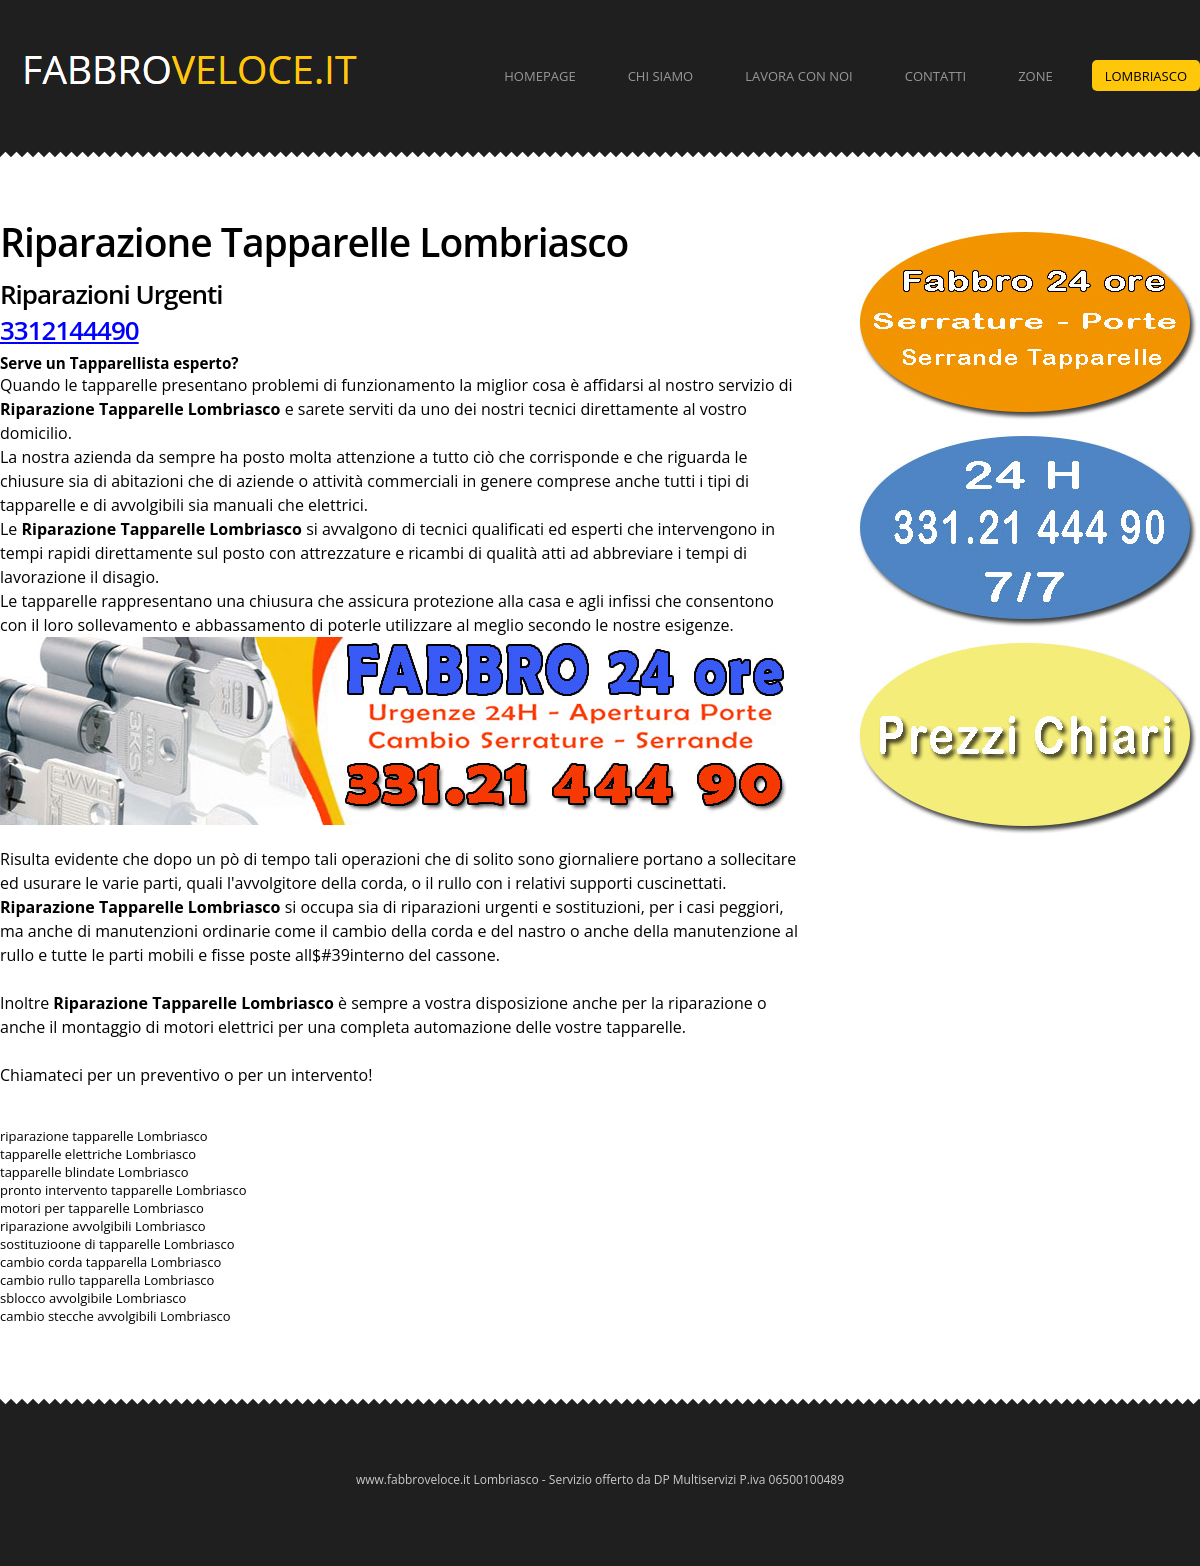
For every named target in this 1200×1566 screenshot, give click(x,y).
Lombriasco (1146, 76)
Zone (1035, 76)
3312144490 (69, 330)
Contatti (935, 76)
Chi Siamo (661, 76)
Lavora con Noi (799, 76)
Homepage (539, 76)
